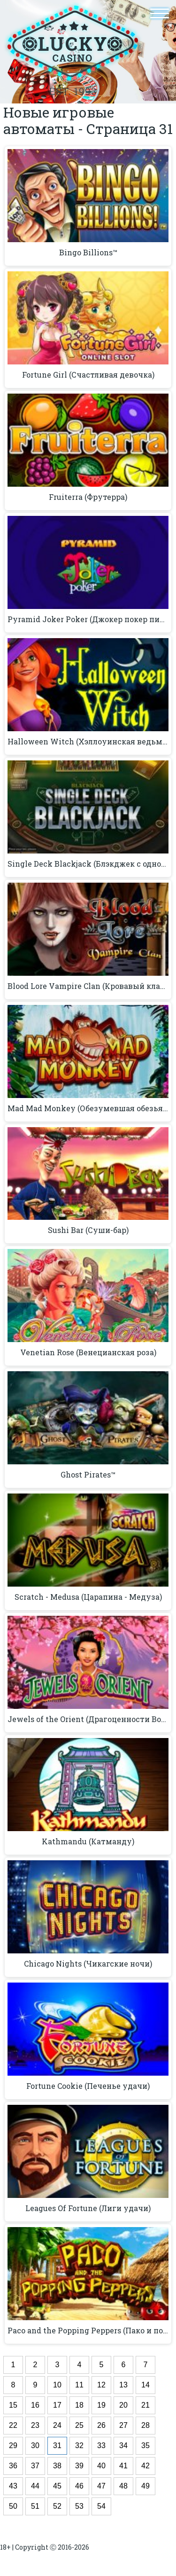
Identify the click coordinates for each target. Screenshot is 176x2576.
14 (145, 2385)
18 (79, 2405)
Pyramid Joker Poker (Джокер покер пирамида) (88, 619)
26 (101, 2425)
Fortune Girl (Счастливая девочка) (88, 374)
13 (123, 2385)
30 (35, 2446)
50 (13, 2506)
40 (101, 2466)
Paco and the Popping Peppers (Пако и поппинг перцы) (88, 2330)
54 (101, 2506)
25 (79, 2425)
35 (145, 2446)
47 (101, 2486)
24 (57, 2425)
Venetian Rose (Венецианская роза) (88, 1352)
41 (123, 2466)
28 (145, 2425)
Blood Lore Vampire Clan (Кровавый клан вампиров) (88, 986)
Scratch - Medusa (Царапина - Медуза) (88, 1597)
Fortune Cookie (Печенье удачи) (88, 2086)
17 (57, 2405)
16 (35, 2405)
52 (57, 2506)
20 (123, 2405)
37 (35, 2466)
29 (13, 2446)
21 (145, 2405)
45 (57, 2486)
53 (79, 2506)
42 (145, 2466)
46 (79, 2486)
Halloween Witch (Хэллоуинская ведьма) (88, 741)
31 (57, 2446)
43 (13, 2486)
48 (123, 2486)
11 (79, 2385)
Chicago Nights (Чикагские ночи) (88, 1963)
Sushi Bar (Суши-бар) (88, 1230)
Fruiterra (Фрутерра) (88, 497)
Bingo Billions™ (88, 252)
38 (57, 2466)
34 (123, 2446)
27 (123, 2425)
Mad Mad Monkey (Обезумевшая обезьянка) (88, 1108)
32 (79, 2446)
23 (35, 2425)
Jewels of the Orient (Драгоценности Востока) (88, 1719)
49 (145, 2486)
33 (101, 2446)
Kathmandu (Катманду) (88, 1841)
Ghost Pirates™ (88, 1474)
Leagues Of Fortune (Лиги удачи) (88, 2208)
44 (35, 2486)
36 (13, 2466)
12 (101, 2385)
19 (101, 2405)
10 (57, 2385)
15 (13, 2405)
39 (79, 2466)
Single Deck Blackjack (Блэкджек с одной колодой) (88, 864)
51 (35, 2506)
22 (13, 2425)
